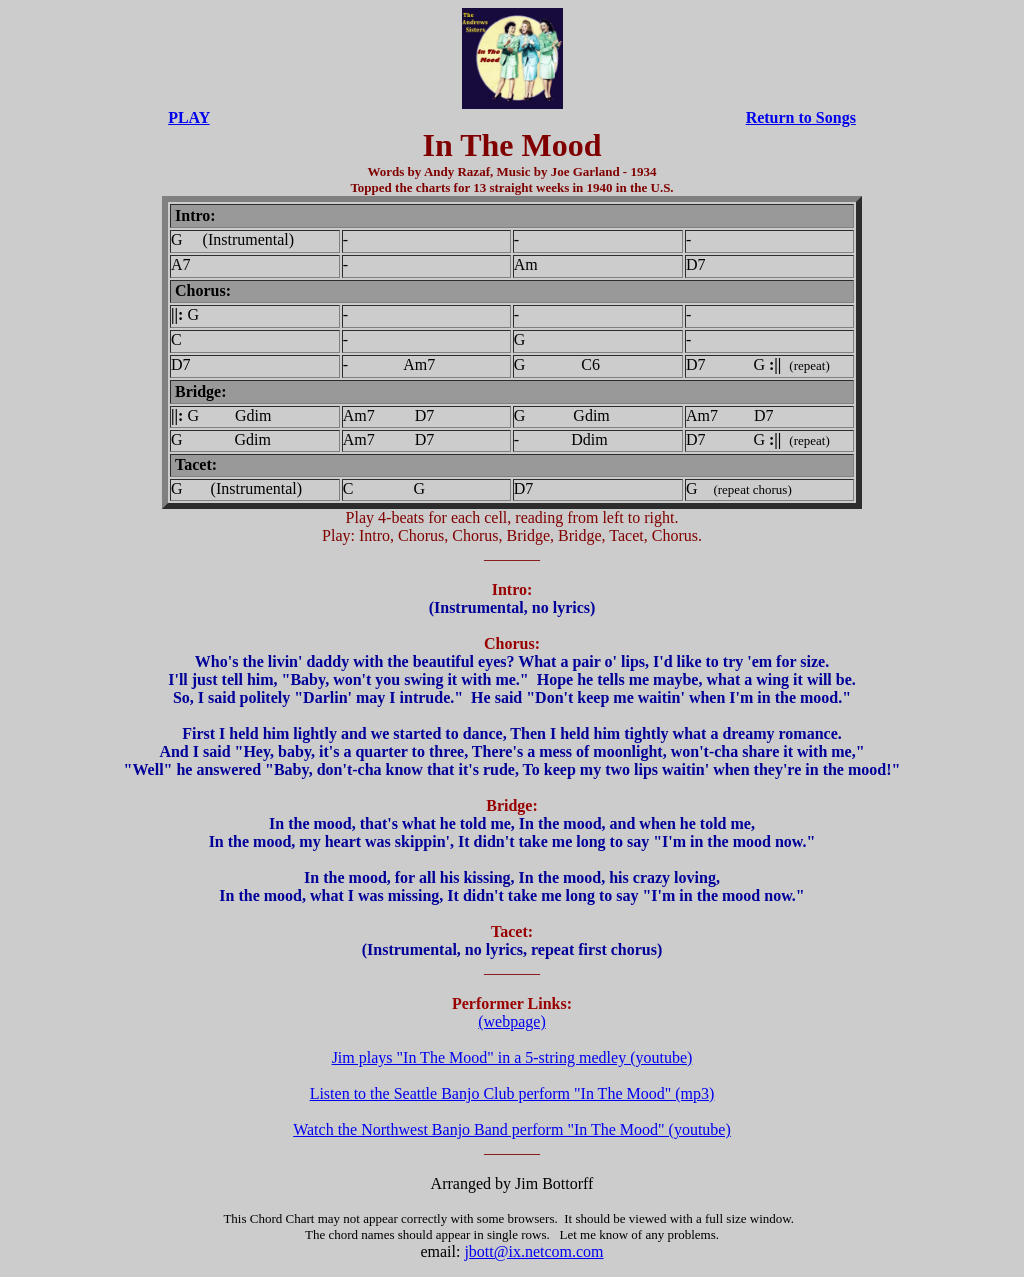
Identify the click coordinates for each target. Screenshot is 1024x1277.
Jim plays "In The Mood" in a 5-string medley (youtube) (512, 1057)
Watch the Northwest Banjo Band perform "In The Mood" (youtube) (512, 1129)
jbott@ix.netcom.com (533, 1251)
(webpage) (512, 1021)
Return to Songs (801, 117)
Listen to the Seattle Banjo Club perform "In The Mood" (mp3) (512, 1093)
